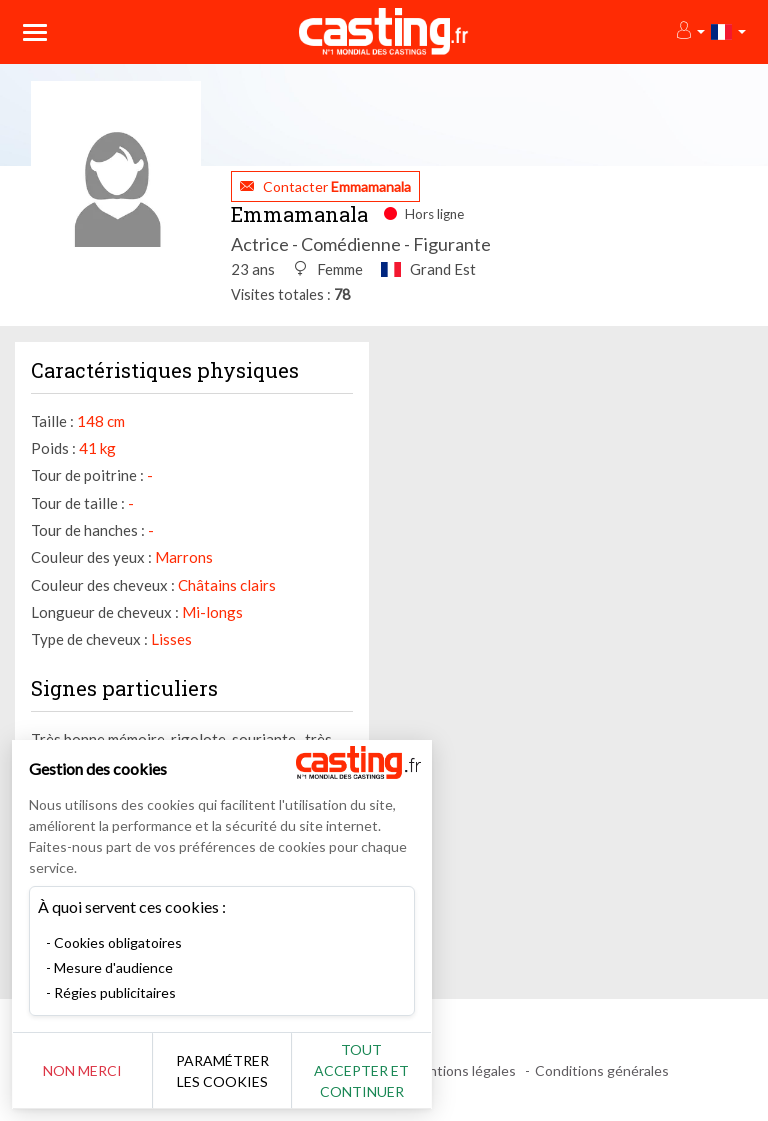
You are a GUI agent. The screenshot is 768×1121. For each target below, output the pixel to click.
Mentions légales (462, 1070)
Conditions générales (602, 1070)
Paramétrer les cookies (222, 1071)
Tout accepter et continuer (361, 1070)
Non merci (82, 1070)
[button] (689, 31)
